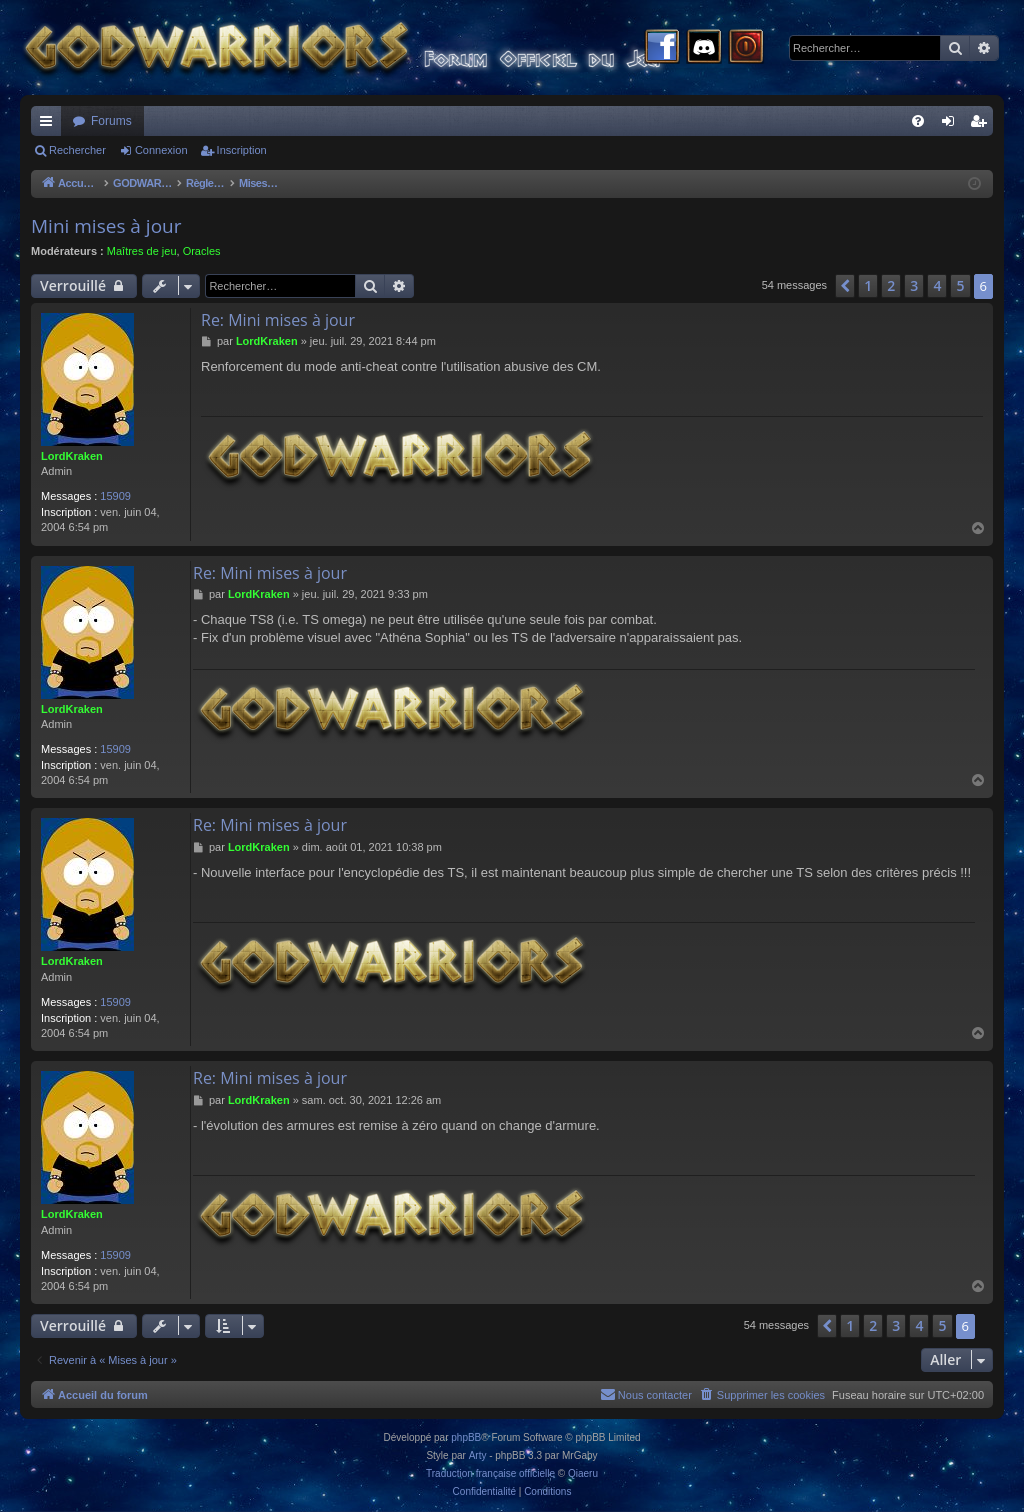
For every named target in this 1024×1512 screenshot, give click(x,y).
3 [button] (914, 285)
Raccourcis (50, 125)
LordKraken (72, 456)
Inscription (242, 150)
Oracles (202, 251)
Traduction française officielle (490, 1473)
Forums (111, 121)
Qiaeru (583, 1473)
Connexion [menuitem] (952, 125)
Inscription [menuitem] (982, 125)
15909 (115, 496)
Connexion (161, 150)
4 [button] (937, 285)
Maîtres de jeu (142, 251)
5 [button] (960, 285)
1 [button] (868, 285)
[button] (845, 286)
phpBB (466, 1437)
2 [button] (891, 285)
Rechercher (77, 150)
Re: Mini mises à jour (278, 320)
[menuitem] (918, 121)
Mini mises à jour (106, 226)
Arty (478, 1455)
